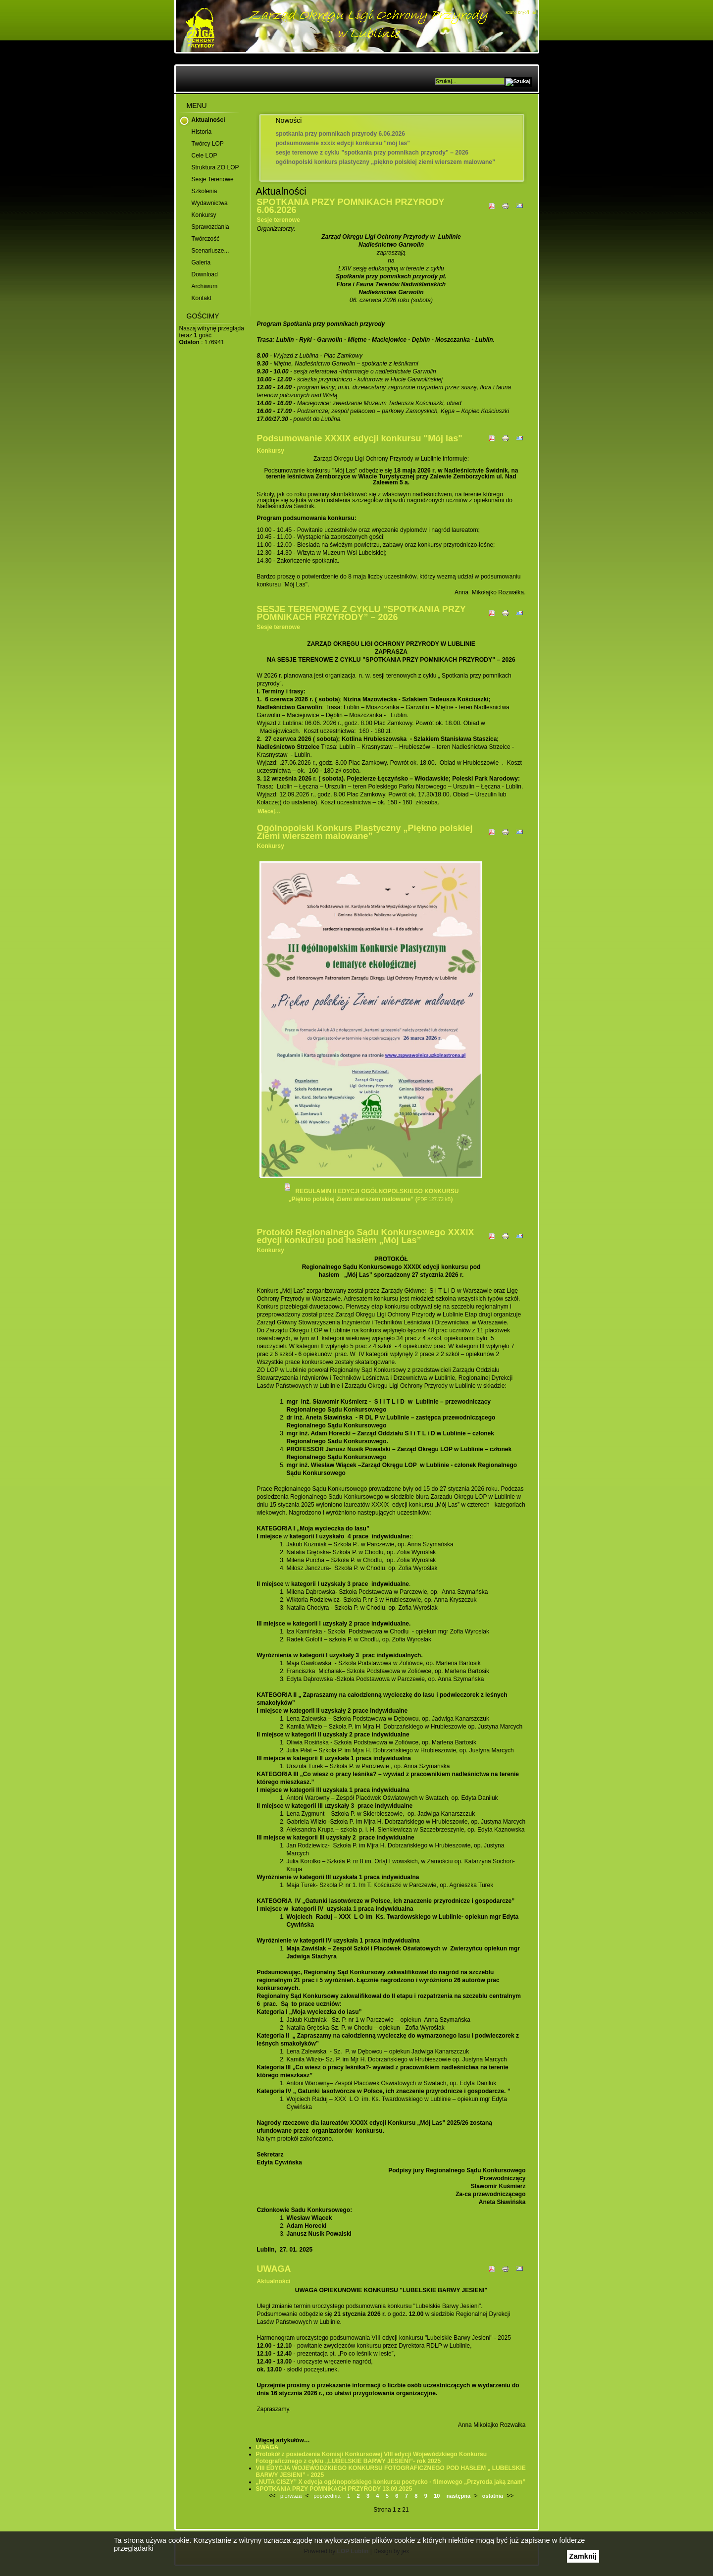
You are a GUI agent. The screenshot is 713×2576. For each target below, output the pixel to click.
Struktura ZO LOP (215, 167)
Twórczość (206, 238)
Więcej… (269, 811)
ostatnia (492, 2496)
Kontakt (202, 298)
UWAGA (274, 2269)
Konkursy (204, 214)
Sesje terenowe (213, 179)
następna (458, 2496)
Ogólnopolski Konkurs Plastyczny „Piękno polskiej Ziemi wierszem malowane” (385, 161)
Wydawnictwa (210, 203)
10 (437, 2496)
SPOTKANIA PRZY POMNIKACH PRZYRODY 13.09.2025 (334, 2488)
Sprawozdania (210, 226)
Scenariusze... (210, 250)
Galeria (201, 262)
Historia (202, 131)
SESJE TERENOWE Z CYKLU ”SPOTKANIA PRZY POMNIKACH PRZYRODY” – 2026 (372, 152)
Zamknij (583, 2556)
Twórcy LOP (208, 143)
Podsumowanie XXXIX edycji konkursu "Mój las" (343, 143)
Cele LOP (204, 155)
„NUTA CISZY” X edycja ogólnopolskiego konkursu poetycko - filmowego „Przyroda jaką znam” (391, 2481)
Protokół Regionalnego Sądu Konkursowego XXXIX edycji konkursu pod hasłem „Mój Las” (365, 1236)
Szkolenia (204, 191)
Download (205, 274)
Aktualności (208, 119)
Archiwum (205, 286)
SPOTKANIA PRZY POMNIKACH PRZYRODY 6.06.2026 (340, 133)
